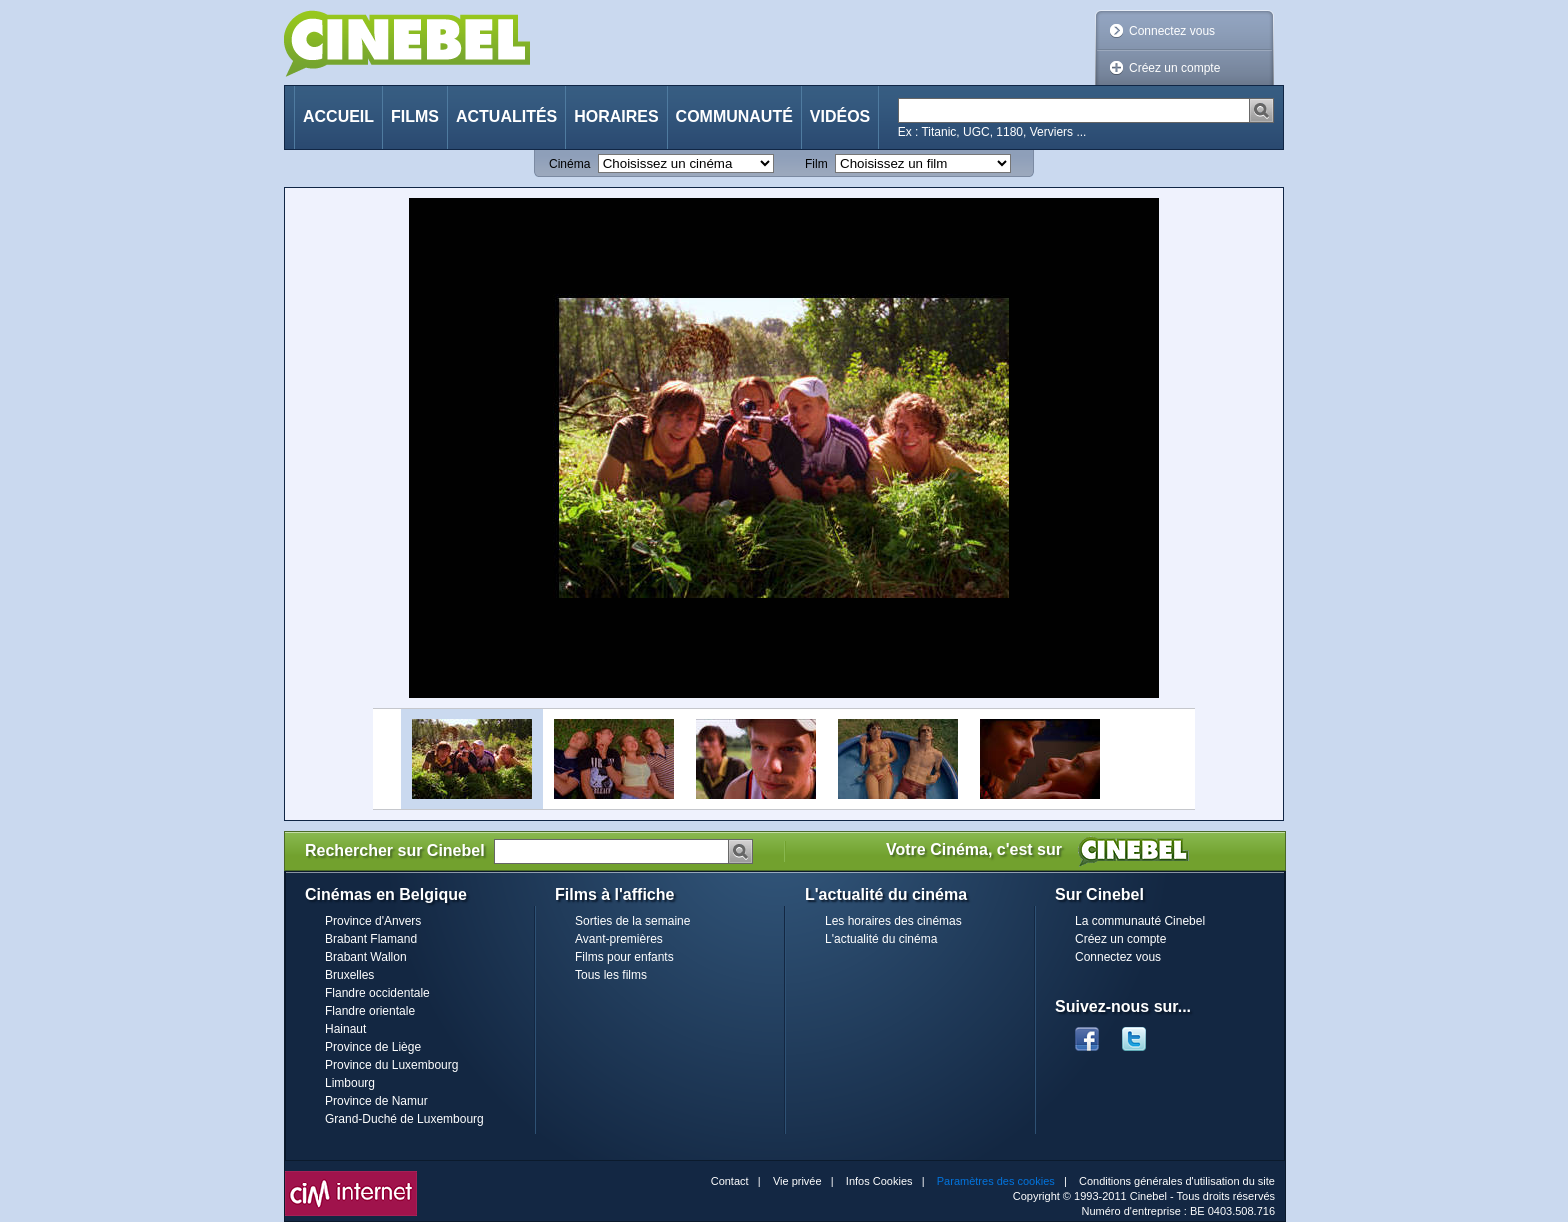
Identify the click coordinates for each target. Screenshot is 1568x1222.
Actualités (506, 116)
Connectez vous (1172, 31)
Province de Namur (376, 1101)
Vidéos (840, 116)
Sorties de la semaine (632, 921)
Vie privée (797, 1181)
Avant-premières (619, 939)
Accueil (338, 116)
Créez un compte (1174, 68)
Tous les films (611, 975)
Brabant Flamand (371, 939)
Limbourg (350, 1083)
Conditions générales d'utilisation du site (1177, 1181)
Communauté (734, 116)
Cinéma (569, 164)
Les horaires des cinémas (893, 921)
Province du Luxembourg (391, 1065)
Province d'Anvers (373, 921)
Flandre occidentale (377, 993)
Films (415, 116)
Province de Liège (373, 1047)
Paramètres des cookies (996, 1181)
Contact (730, 1181)
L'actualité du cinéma (881, 939)
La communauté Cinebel (1140, 921)
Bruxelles (349, 975)
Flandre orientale (370, 1011)
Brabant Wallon (366, 957)
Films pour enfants (624, 957)
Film (816, 164)
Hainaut (345, 1029)
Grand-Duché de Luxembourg (404, 1119)
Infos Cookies (879, 1181)
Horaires (616, 116)
